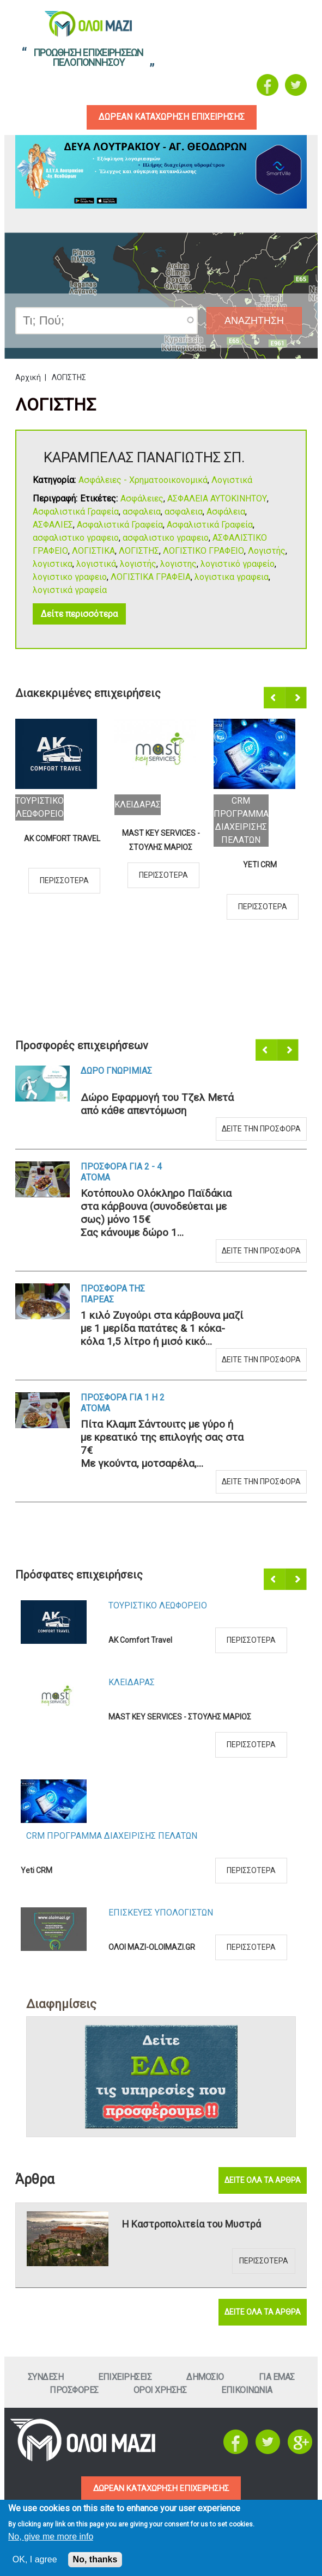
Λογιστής (266, 551)
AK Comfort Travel (62, 838)
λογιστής (138, 564)
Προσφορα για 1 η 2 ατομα (123, 1403)
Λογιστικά (231, 480)
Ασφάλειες (141, 499)
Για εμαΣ (277, 2377)
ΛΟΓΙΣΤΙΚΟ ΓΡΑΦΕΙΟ (203, 551)
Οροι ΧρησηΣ (160, 2390)
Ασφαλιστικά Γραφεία (76, 512)
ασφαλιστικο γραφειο (76, 538)
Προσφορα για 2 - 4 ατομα (121, 1172)
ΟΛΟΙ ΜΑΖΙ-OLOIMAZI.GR (151, 1947)
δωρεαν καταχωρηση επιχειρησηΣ (168, 117)
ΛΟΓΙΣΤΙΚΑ (93, 551)
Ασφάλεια (225, 512)
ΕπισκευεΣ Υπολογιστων (160, 1913)
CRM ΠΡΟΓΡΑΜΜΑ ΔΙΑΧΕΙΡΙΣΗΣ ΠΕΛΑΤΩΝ (111, 1836)
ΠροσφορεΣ (74, 2390)
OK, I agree (35, 2559)
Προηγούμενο (275, 698)
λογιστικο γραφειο (70, 577)
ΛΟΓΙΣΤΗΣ (139, 551)
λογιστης (178, 564)
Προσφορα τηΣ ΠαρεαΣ (113, 1294)
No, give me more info (51, 2536)
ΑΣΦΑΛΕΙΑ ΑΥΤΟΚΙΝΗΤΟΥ (217, 499)
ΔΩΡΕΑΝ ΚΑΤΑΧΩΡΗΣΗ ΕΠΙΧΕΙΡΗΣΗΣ (161, 2488)
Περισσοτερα (64, 880)
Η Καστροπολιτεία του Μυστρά (191, 2224)
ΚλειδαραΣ (137, 804)
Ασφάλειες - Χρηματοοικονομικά (143, 480)
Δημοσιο (205, 2377)
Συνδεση (46, 2377)
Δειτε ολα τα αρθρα (262, 2180)
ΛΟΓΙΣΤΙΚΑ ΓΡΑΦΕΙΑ (151, 577)
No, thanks (95, 2559)
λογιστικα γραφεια (232, 577)
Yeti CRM (260, 864)
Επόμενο (297, 698)
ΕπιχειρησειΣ (124, 2377)
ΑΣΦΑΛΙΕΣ (53, 525)
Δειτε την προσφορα (261, 1129)
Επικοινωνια (246, 2390)
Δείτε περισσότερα (79, 614)
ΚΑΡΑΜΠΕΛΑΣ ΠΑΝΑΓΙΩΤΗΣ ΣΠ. (144, 458)
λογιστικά (96, 564)
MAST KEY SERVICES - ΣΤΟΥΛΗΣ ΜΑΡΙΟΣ (161, 840)
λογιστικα (52, 564)
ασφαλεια (142, 512)
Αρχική (28, 378)
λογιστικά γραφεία (70, 590)
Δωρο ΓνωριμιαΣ (116, 1071)
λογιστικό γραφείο (238, 564)
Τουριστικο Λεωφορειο (157, 1606)
